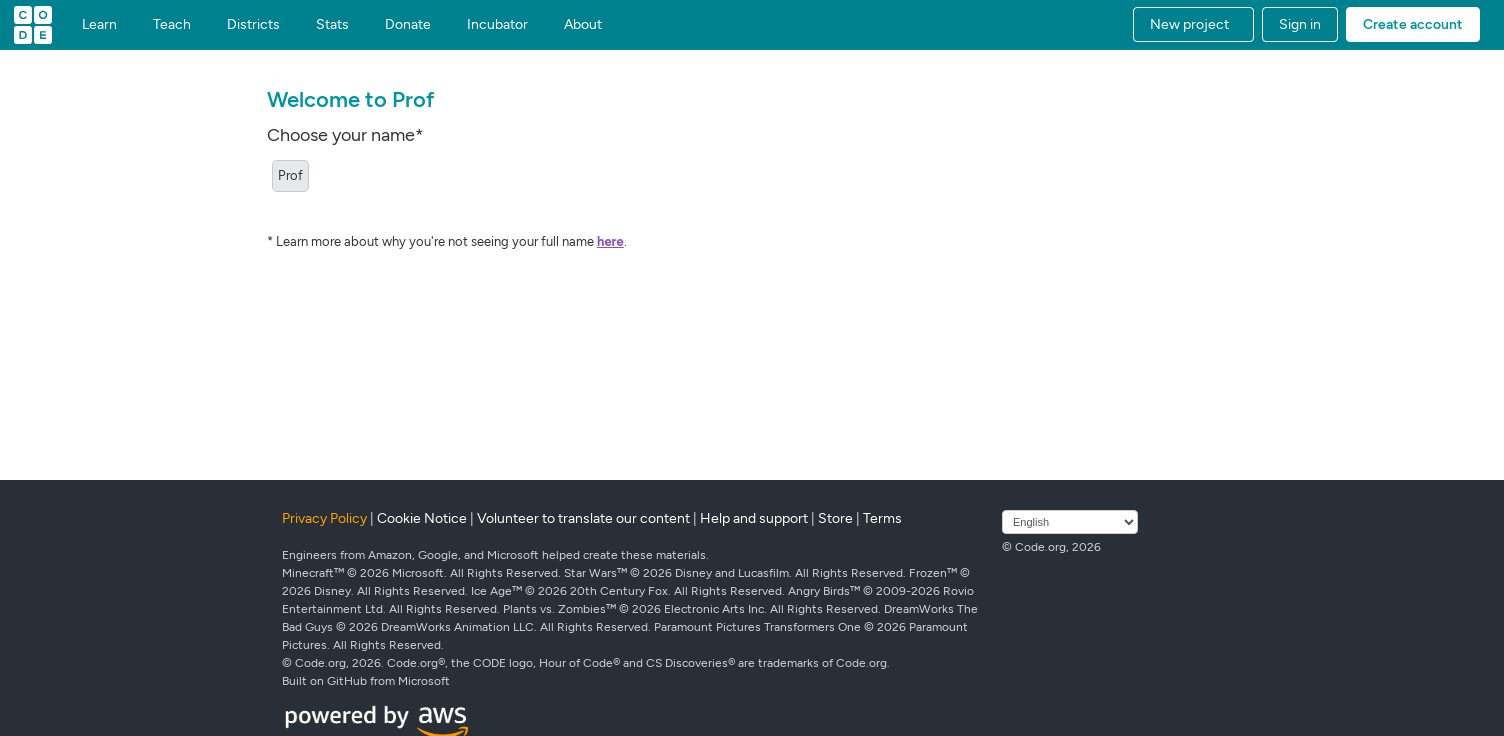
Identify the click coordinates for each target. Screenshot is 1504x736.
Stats (332, 25)
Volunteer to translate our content (583, 518)
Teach (172, 25)
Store (835, 518)
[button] (1193, 24)
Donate (408, 25)
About (583, 25)
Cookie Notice (422, 518)
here (610, 241)
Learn (99, 25)
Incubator (497, 25)
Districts (253, 25)
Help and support (754, 518)
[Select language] (1070, 522)
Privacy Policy (324, 518)
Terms (882, 518)
